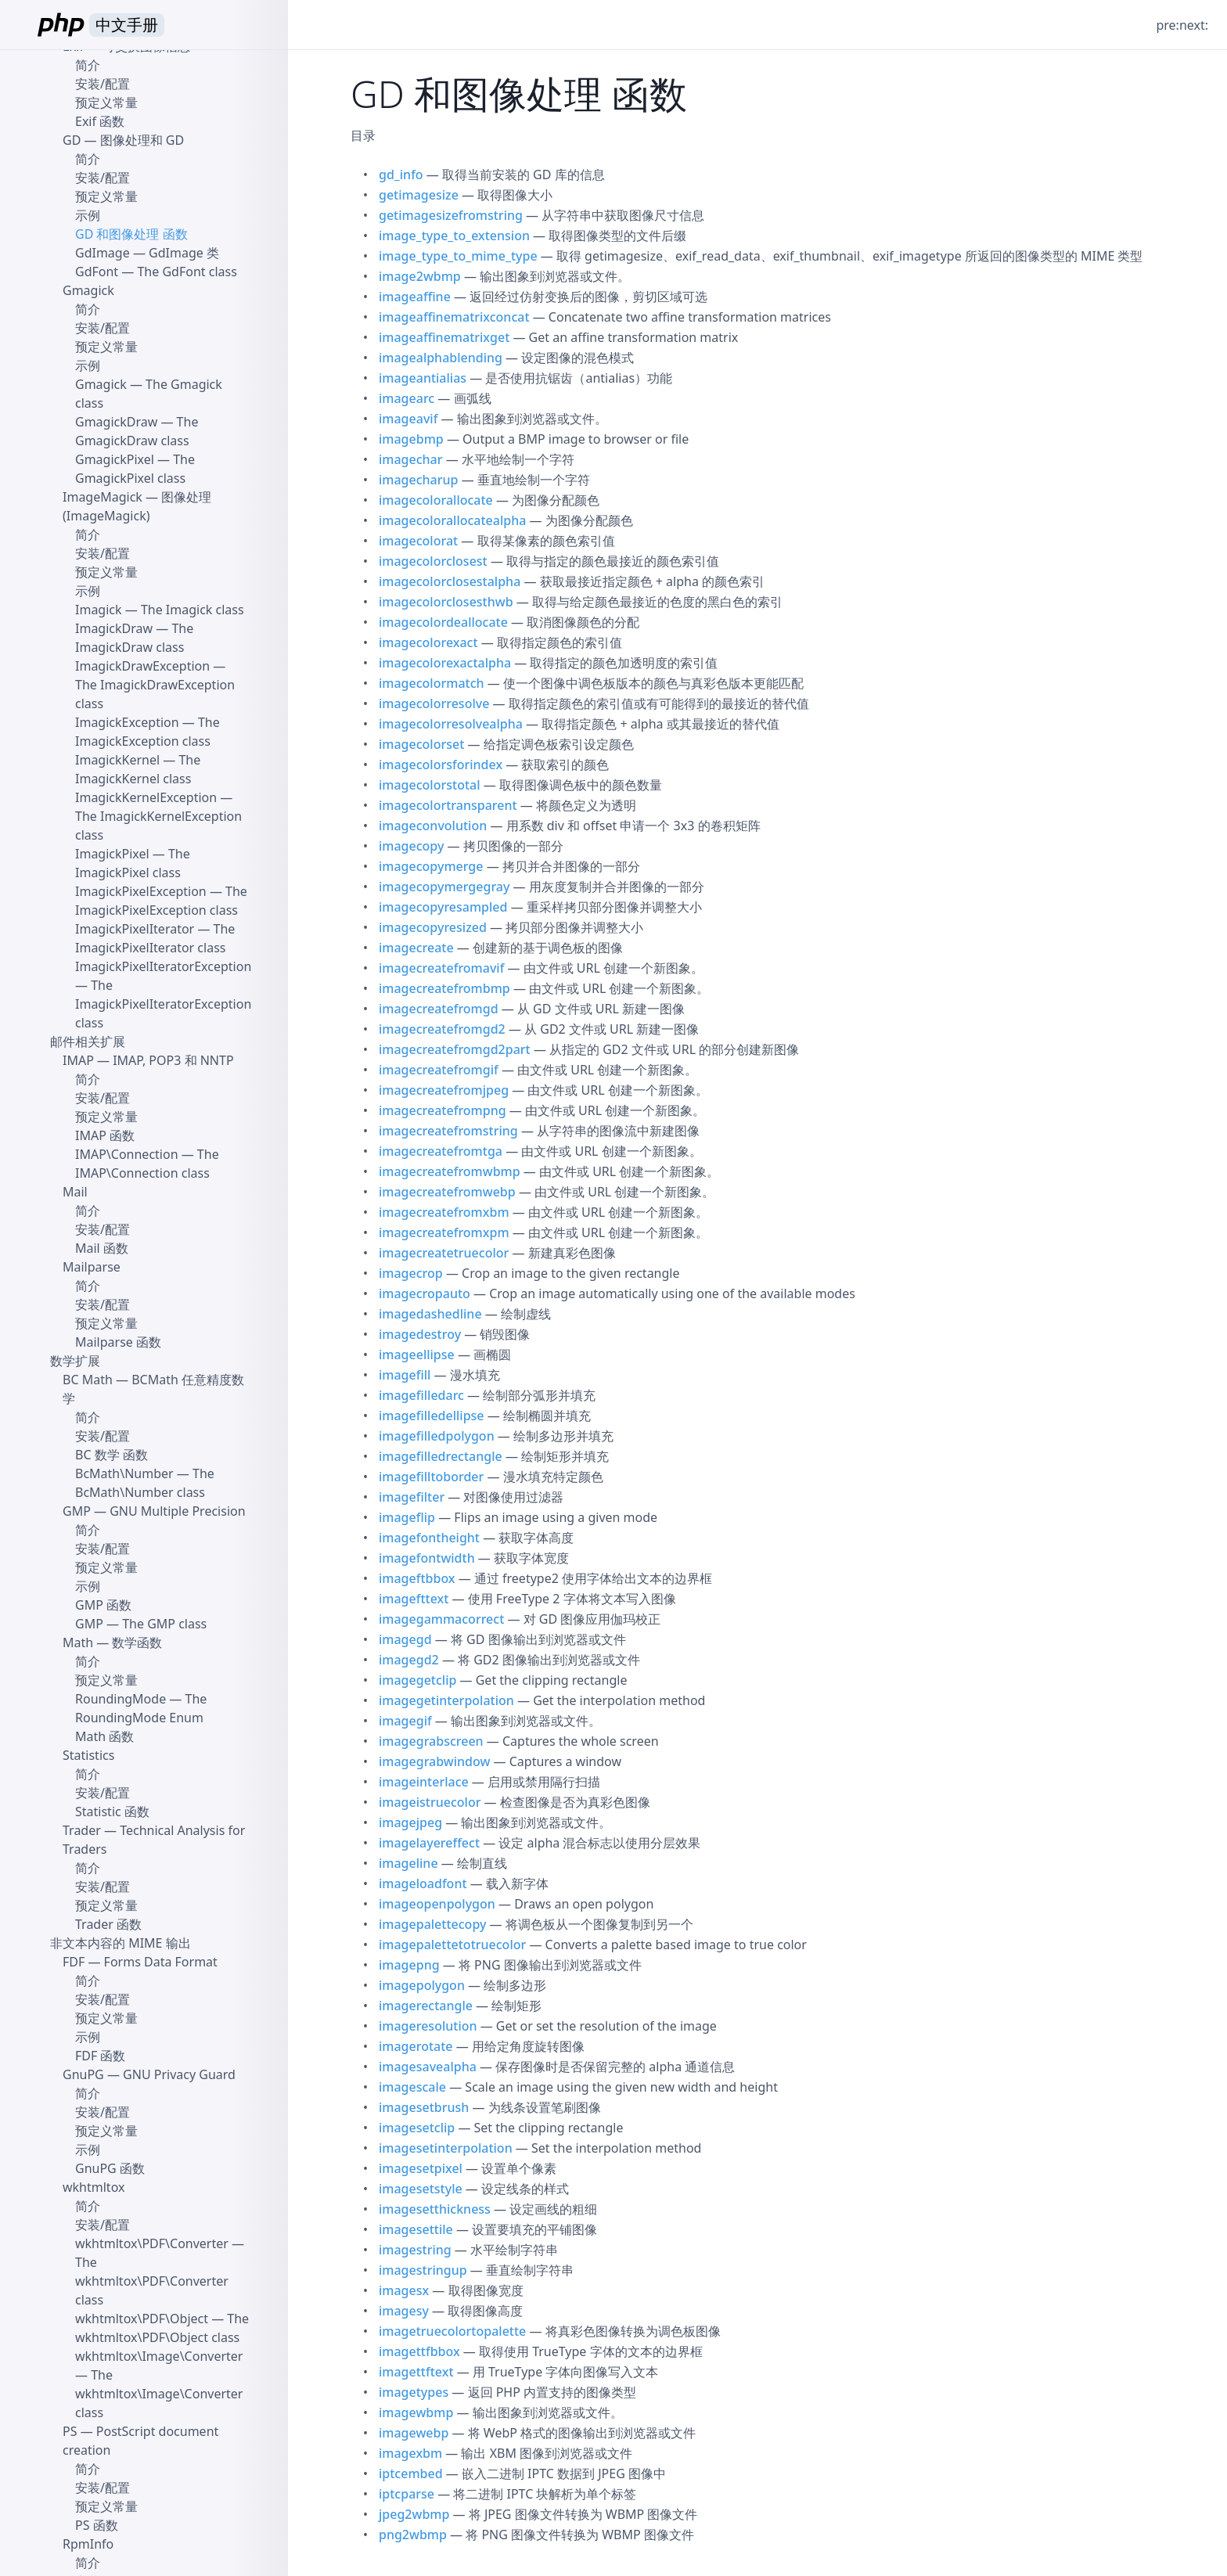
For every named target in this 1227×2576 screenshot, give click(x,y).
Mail (75, 1191)
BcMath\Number (124, 1473)
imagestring (415, 2249)
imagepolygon (422, 1985)
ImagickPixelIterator (134, 928)
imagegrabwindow (434, 1761)
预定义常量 (106, 102)
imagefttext (413, 1598)
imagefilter (411, 1497)
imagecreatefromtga (440, 1151)
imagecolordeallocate (443, 622)
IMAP (78, 1060)
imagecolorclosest (433, 561)
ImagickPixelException (141, 891)
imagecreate (416, 947)
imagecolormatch (431, 683)
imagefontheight (429, 1537)
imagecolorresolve (434, 703)
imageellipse (417, 1354)
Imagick (98, 609)
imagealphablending (440, 357)
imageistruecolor (429, 1802)
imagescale (412, 2087)
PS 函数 (96, 2525)
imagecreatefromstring (448, 1130)
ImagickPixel (112, 853)
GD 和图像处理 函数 (131, 234)
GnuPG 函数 (110, 2168)
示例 (87, 215)
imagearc (406, 398)
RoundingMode (120, 1698)
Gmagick (88, 290)
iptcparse (406, 2493)
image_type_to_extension (454, 235)
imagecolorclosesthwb (446, 601)
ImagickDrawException (142, 666)
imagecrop (411, 1273)
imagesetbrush (424, 2107)
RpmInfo (88, 2544)
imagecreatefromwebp (447, 1191)
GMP (77, 1511)
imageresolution (428, 2026)
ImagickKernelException (146, 797)
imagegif (405, 1720)
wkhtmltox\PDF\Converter (151, 2243)
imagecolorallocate (436, 500)
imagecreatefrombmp (444, 988)
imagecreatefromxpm (444, 1232)
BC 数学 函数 (111, 1454)
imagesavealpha (428, 2066)
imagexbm (410, 2453)
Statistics (88, 1755)
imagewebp (413, 2432)
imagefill (404, 1374)
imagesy (404, 2310)
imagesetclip (417, 2127)
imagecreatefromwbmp (449, 1171)
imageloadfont (423, 1883)
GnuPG (83, 2074)
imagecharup (419, 479)
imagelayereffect (429, 1842)
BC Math (88, 1379)
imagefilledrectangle (440, 1456)
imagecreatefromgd (438, 1008)
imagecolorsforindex (440, 764)
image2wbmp (420, 276)
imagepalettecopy (432, 1924)
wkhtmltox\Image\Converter (159, 2356)
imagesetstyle (420, 2188)
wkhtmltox (93, 2187)
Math (78, 1642)
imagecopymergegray (444, 886)
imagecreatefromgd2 (442, 1029)
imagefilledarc (421, 1395)
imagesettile (416, 2229)
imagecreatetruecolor (444, 1252)
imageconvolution (433, 825)
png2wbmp (413, 2534)
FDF (74, 1961)
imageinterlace (424, 1781)
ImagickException (127, 722)
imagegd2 (409, 1659)
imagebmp (411, 439)
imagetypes (413, 2392)
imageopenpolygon (437, 1903)
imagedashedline (430, 1313)
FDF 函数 (100, 2055)
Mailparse (92, 1266)
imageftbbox (417, 1578)
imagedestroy (420, 1334)
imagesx (404, 2290)
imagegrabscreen (431, 1741)
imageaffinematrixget (444, 337)
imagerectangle (426, 2005)
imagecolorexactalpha (445, 662)
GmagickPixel (114, 459)
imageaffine (415, 296)
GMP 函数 (103, 1605)
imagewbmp (416, 2412)
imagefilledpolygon (437, 1436)
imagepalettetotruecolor (452, 1944)
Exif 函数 (99, 121)
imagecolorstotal (429, 784)
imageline (408, 1863)
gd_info (401, 174)
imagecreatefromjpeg (444, 1090)
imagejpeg (410, 1822)
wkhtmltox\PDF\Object (141, 2318)
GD (72, 140)
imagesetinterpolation (446, 2148)
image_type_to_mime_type (458, 255)
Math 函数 (104, 1736)
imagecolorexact (428, 642)
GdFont (96, 271)
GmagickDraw (116, 421)
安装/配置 (102, 83)
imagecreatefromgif (438, 1069)
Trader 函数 (108, 1924)
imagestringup (423, 2270)
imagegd (405, 1639)
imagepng (409, 1964)
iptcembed (411, 2473)
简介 (87, 65)
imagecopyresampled (443, 907)
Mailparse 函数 (118, 1342)
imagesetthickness (435, 2209)
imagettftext (416, 2371)
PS (70, 2431)
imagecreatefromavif (441, 968)
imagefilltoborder (431, 1476)
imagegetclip (417, 1680)
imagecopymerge (431, 866)
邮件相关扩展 (87, 1041)
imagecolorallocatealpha (452, 520)
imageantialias (422, 378)
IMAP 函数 (105, 1135)
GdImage (102, 252)
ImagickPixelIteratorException (163, 966)
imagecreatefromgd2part (455, 1049)
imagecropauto (424, 1293)
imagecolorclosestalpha (449, 581)
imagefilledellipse (431, 1415)
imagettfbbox (419, 2351)
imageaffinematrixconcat (454, 317)
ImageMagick (102, 496)
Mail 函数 (101, 1248)
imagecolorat (418, 540)
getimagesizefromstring (451, 215)
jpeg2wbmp (414, 2514)
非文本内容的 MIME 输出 (120, 1943)
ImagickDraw (114, 628)
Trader (82, 1830)
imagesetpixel (420, 2168)
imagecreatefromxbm (444, 1212)
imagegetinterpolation (446, 1700)
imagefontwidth (427, 1558)
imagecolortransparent (448, 805)
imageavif (408, 418)
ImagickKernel (117, 759)
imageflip (407, 1517)
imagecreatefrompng (442, 1110)
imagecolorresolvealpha (451, 723)
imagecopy (411, 845)
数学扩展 (75, 1360)
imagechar (411, 459)
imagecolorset (421, 744)
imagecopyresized (433, 927)
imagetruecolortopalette (452, 2331)
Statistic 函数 (112, 1811)
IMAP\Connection (126, 1154)
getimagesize (419, 194)
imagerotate (416, 2046)
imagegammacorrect (441, 1619)
